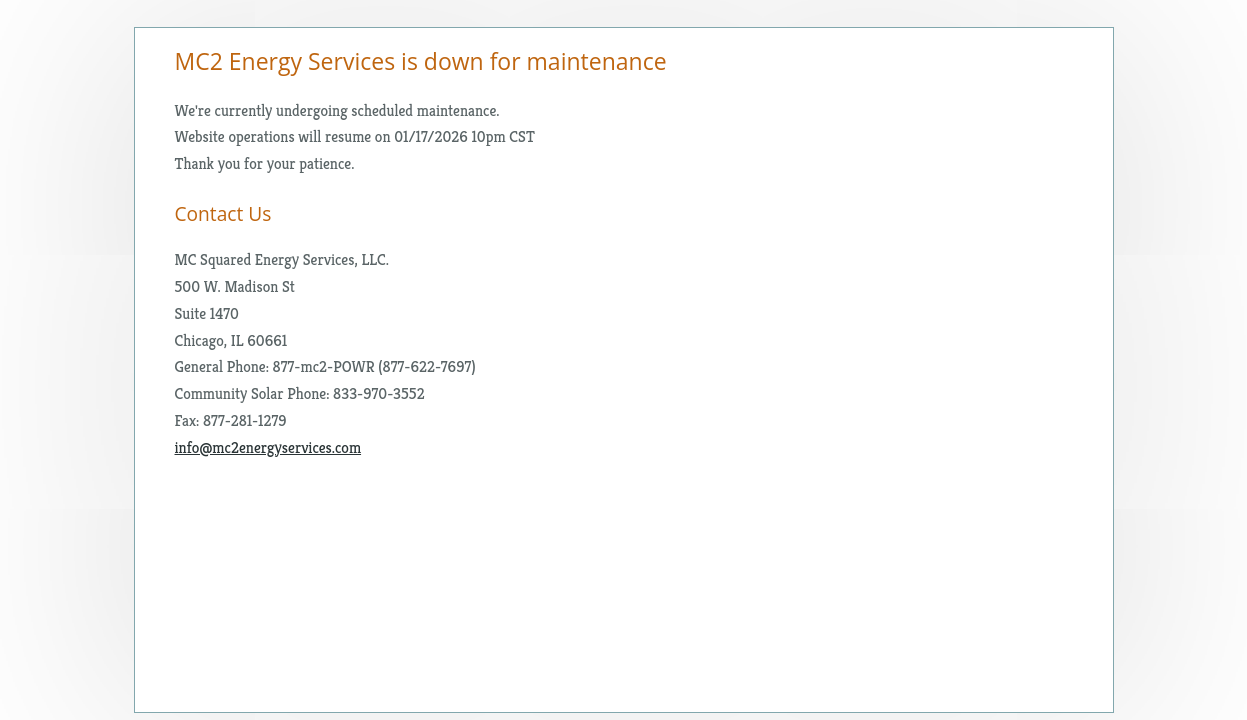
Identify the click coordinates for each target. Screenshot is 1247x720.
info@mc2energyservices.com (268, 447)
